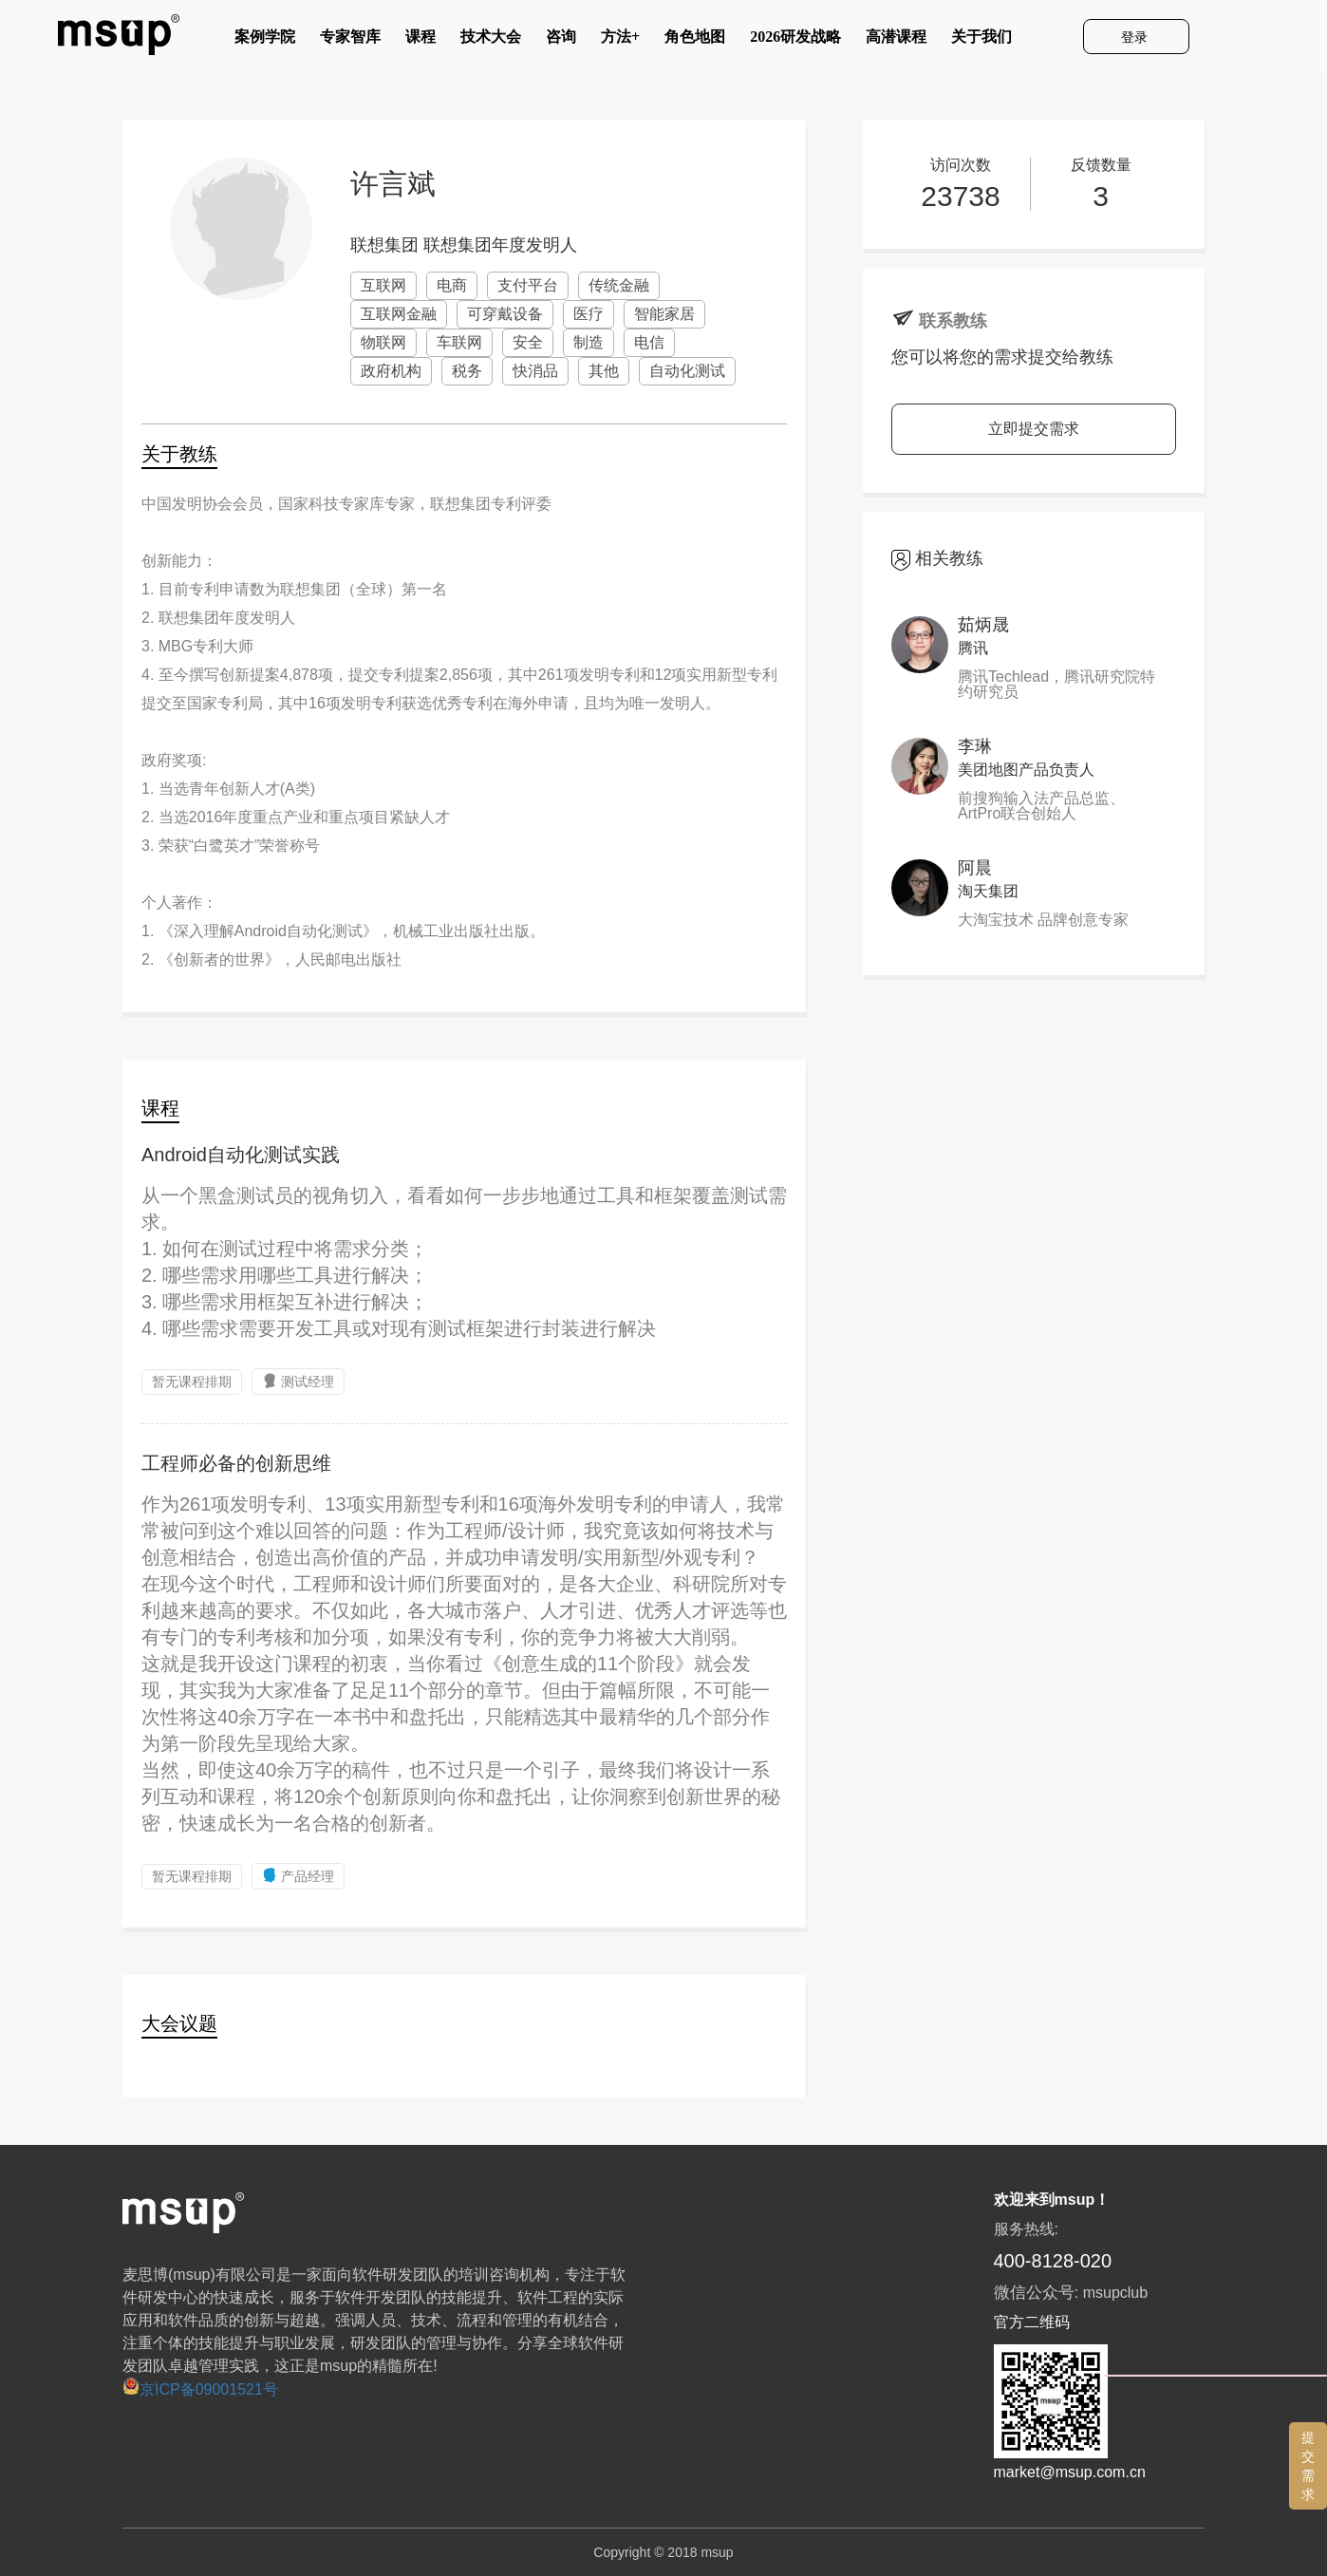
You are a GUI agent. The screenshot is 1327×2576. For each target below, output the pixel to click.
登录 (1136, 37)
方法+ (620, 41)
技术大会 (490, 41)
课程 (420, 41)
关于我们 (981, 41)
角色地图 (694, 41)
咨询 (561, 41)
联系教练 (953, 320)
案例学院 (264, 41)
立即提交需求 (1033, 429)
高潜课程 (896, 41)
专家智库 (350, 41)
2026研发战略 (795, 41)
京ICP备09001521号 (200, 2389)
